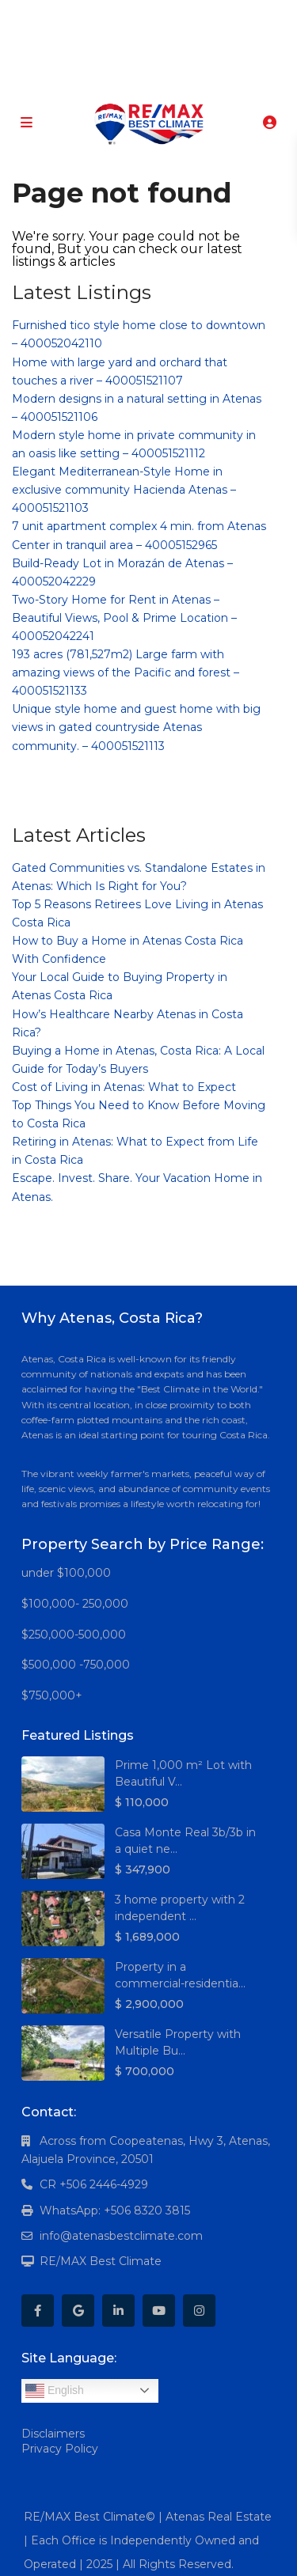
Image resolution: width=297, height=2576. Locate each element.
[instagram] (208, 16)
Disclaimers (53, 2433)
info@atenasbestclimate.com (121, 2236)
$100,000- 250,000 (74, 1604)
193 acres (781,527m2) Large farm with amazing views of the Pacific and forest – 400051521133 (125, 672)
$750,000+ (51, 1695)
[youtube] (175, 16)
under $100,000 (66, 1573)
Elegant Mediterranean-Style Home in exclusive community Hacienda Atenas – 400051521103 (124, 489)
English (54, 2390)
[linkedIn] (143, 16)
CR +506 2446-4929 (94, 2184)
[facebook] (78, 16)
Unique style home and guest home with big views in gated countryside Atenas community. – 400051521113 (136, 727)
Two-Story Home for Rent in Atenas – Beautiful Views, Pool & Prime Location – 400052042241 (124, 618)
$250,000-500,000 (73, 1634)
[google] (110, 16)
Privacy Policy (59, 2449)
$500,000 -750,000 (75, 1664)
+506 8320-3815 (125, 79)
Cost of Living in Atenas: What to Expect (124, 1087)
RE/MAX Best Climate (101, 2261)
